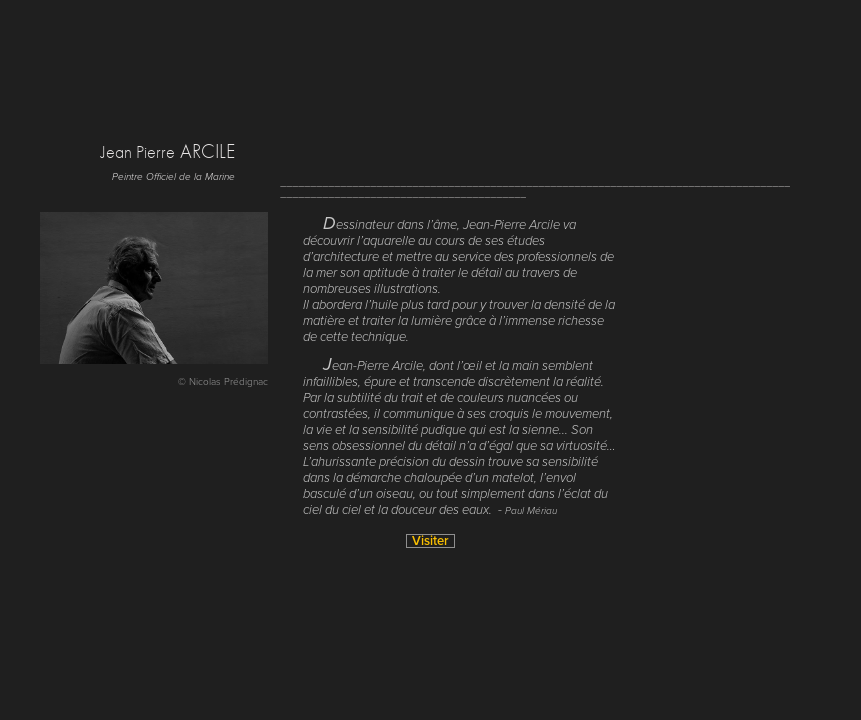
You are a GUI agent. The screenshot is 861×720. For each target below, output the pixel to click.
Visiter (430, 541)
